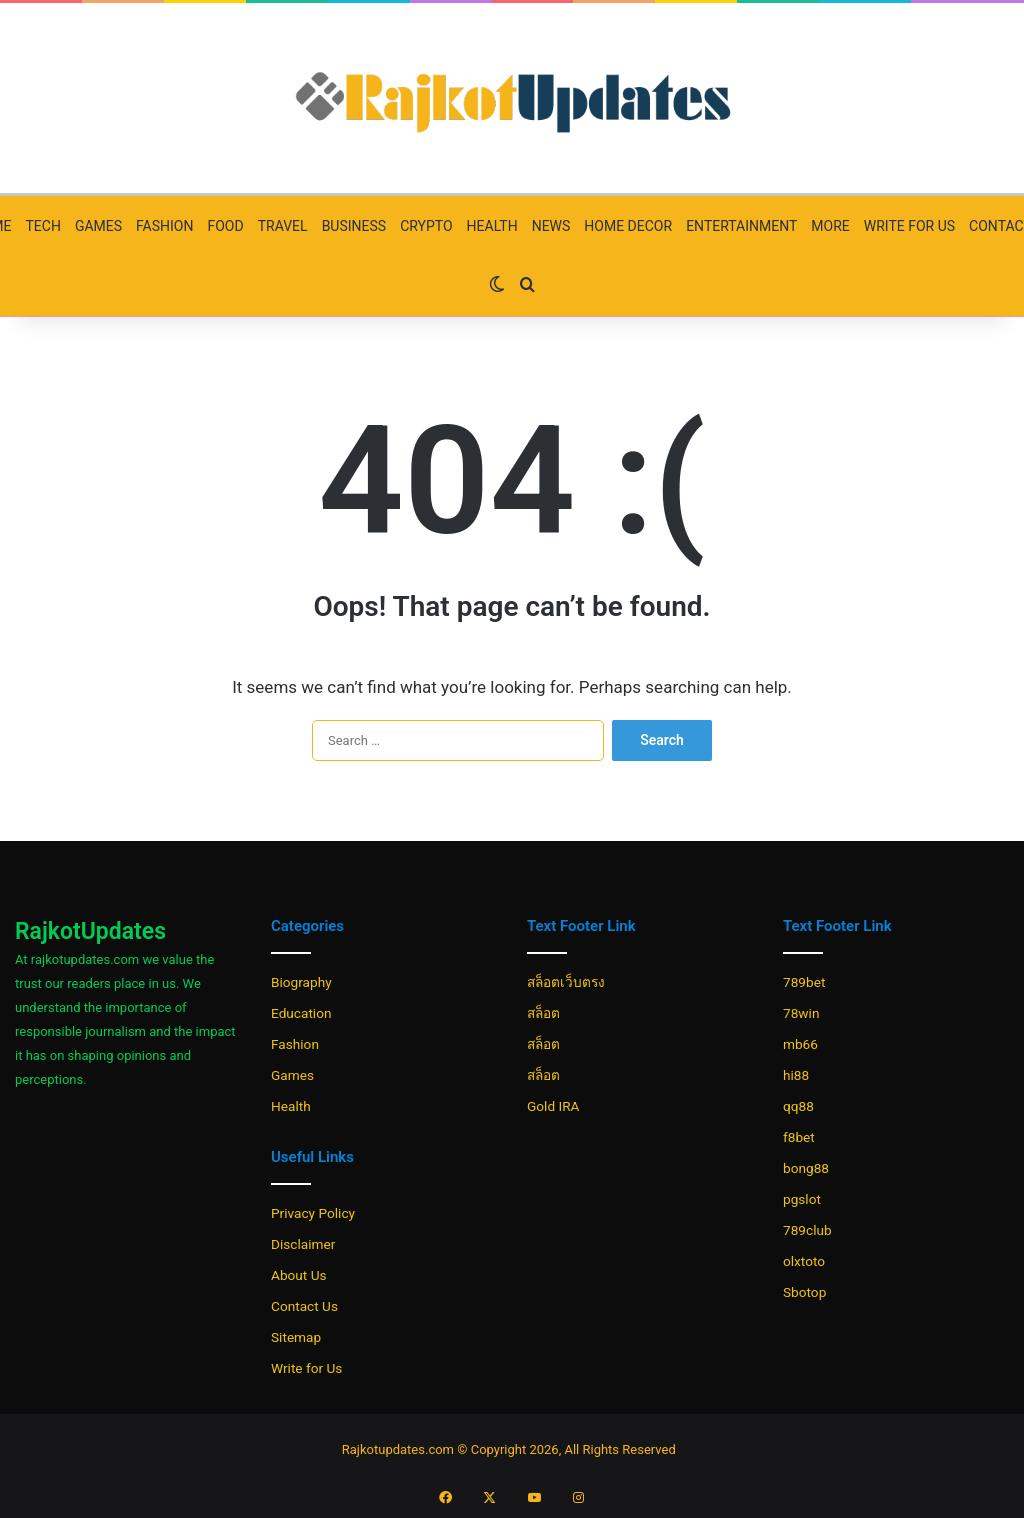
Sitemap (296, 1337)
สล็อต (543, 1013)
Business (354, 226)
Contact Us (304, 1306)
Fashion (164, 226)
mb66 (800, 1044)
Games (98, 226)
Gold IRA (553, 1106)
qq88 (798, 1106)
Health (492, 226)
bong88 (806, 1168)
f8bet (799, 1137)
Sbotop (804, 1292)
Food (225, 226)
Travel (283, 226)
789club (807, 1230)
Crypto (426, 226)
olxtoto (804, 1261)
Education (301, 1013)
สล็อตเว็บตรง (566, 982)
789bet (804, 982)
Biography (301, 982)
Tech (42, 226)
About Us (299, 1275)
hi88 (796, 1075)
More (830, 226)
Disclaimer (303, 1244)
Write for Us (909, 226)
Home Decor (628, 226)
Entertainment (741, 226)
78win (801, 1013)
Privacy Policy (313, 1213)
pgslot (802, 1199)
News (551, 226)
